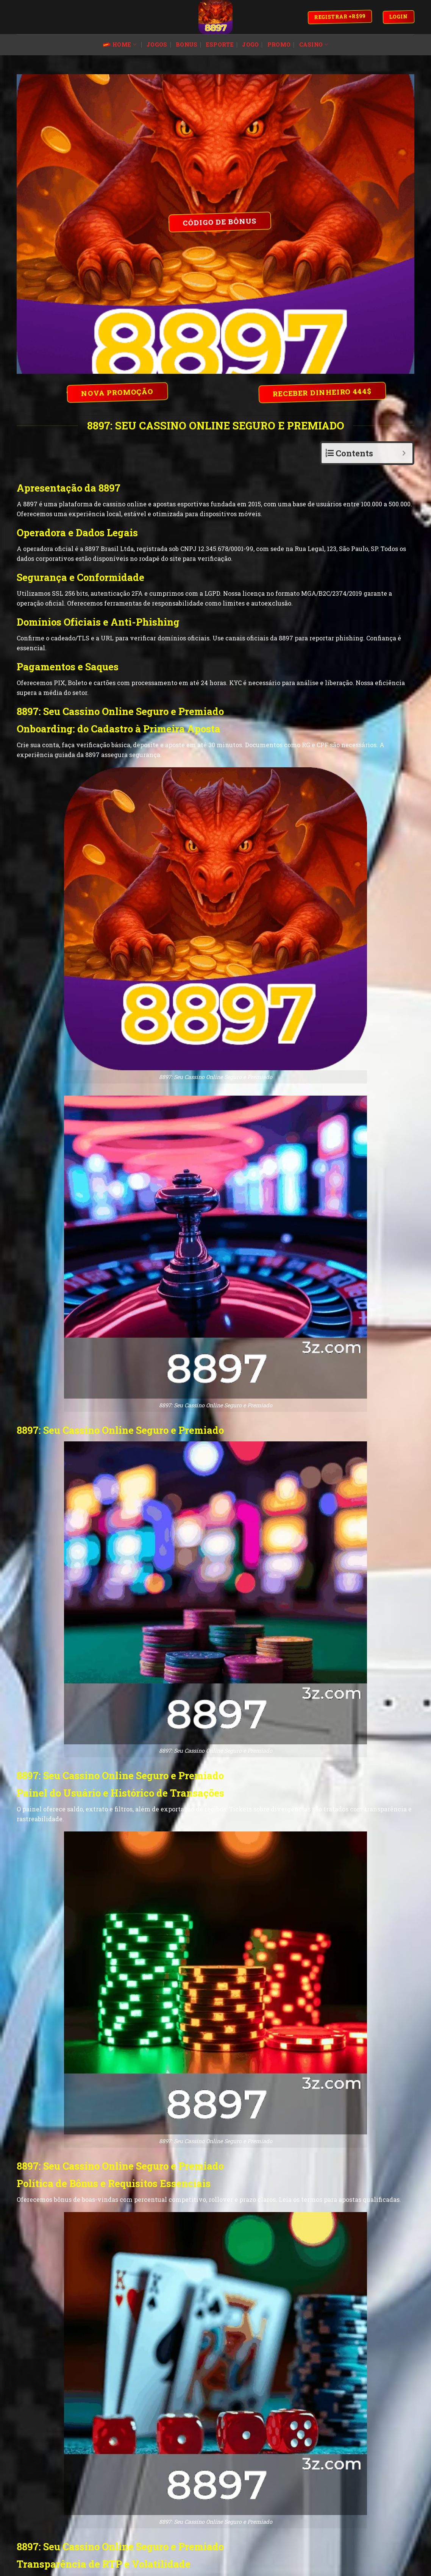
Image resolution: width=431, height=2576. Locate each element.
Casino (313, 44)
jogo (250, 44)
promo (278, 44)
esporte (220, 44)
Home (119, 44)
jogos (157, 44)
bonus (186, 44)
